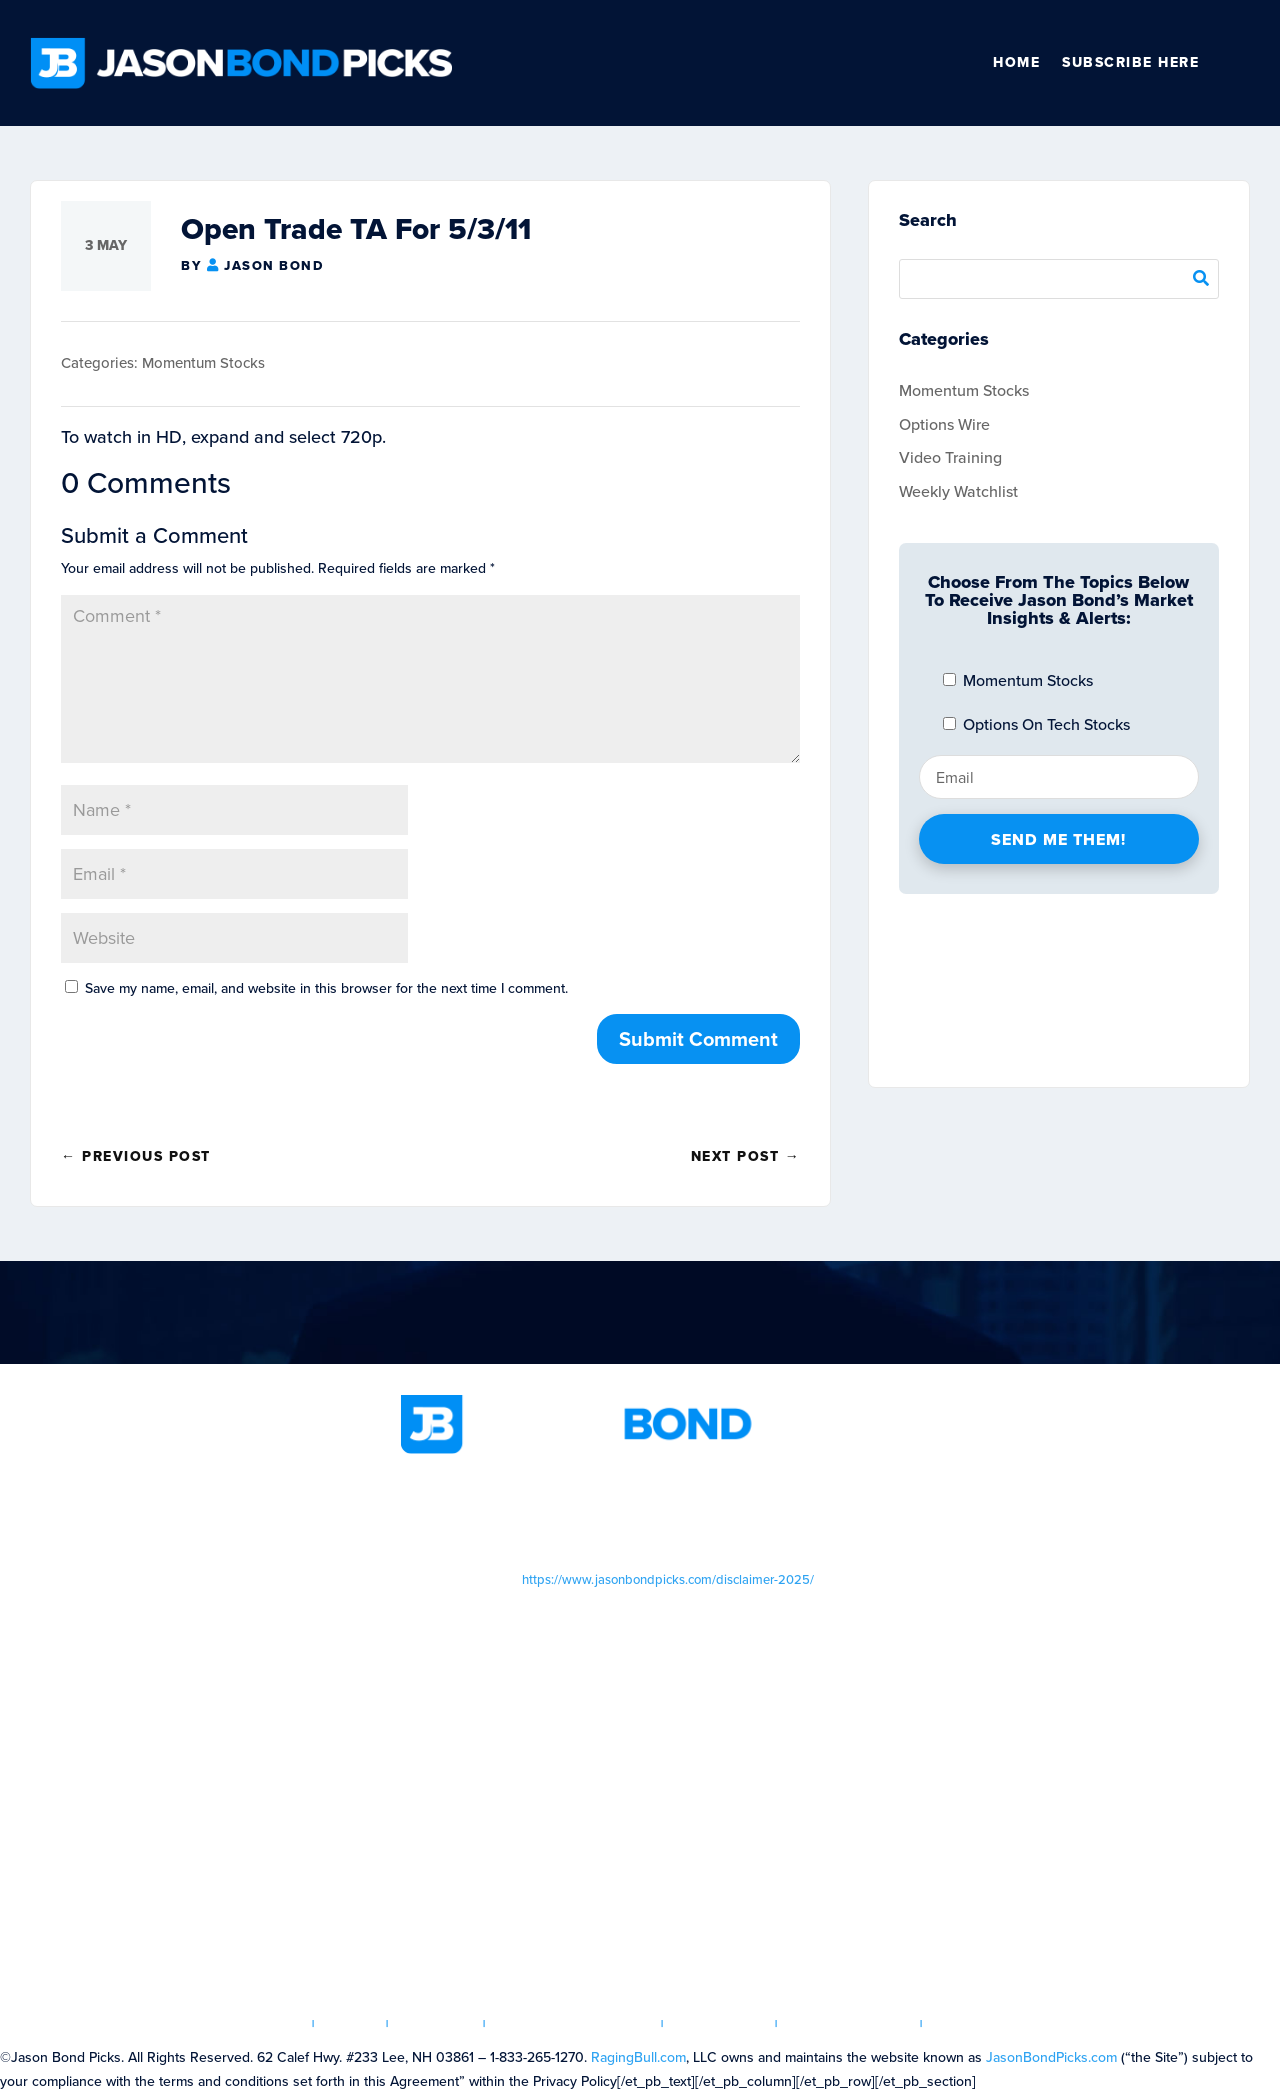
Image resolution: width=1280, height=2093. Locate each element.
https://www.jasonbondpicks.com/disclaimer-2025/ (668, 1579)
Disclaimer (720, 2023)
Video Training (950, 457)
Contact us (980, 2023)
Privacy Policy (849, 2023)
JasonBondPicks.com (1051, 2057)
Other (1241, 63)
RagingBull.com (638, 2057)
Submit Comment (698, 1039)
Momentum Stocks (203, 363)
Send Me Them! (1058, 839)
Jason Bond (273, 265)
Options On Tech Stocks (1036, 724)
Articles (436, 2023)
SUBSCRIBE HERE (1130, 62)
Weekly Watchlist (958, 491)
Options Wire (944, 424)
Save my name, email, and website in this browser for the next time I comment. (326, 988)
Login (351, 2023)
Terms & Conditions (574, 2023)
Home (1016, 62)
